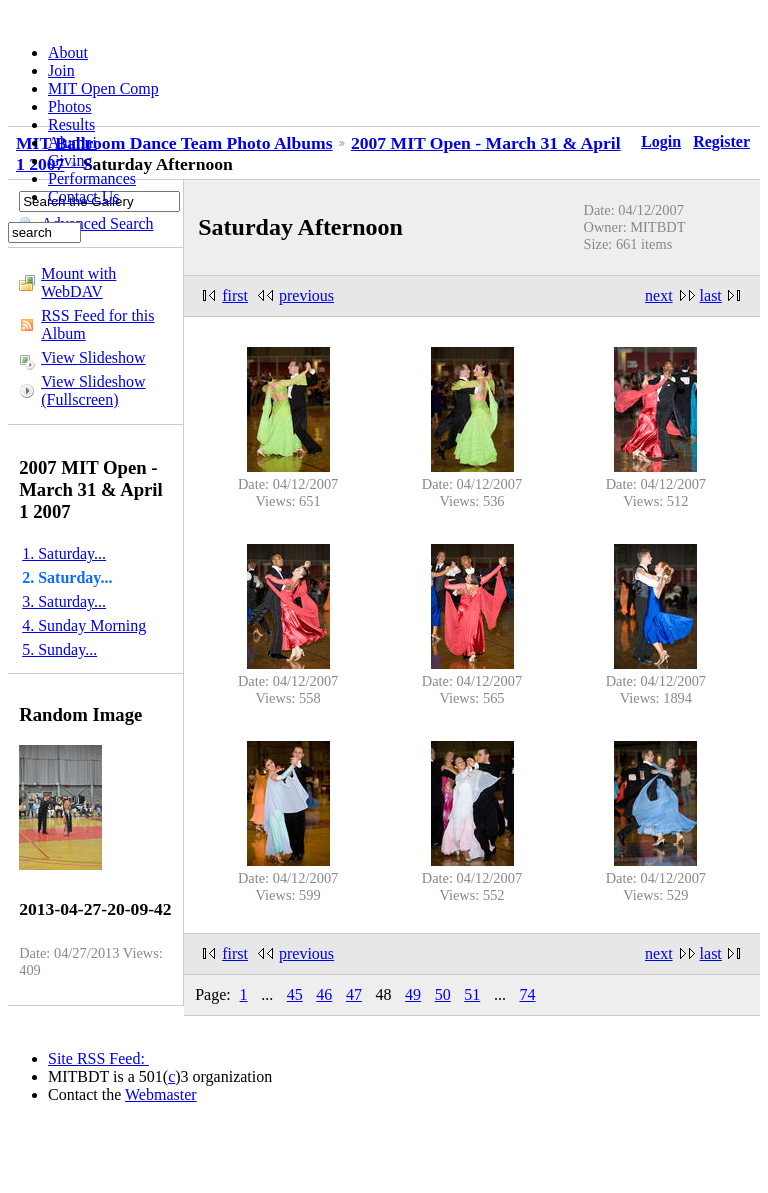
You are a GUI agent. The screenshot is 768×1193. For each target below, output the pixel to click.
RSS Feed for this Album (97, 324)
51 (472, 994)
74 (527, 994)
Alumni (72, 142)
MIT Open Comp (103, 88)
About (68, 52)
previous (306, 295)
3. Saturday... (64, 601)
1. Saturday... (64, 553)
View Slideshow (93, 357)
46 (324, 994)
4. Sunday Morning (84, 625)
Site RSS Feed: (98, 1058)
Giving (70, 160)
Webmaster (161, 1094)
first (235, 295)
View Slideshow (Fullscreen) (93, 390)
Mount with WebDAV (78, 282)
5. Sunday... (59, 649)
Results (71, 124)
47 (354, 994)
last (711, 295)
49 (413, 994)
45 (295, 994)
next (659, 295)
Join (61, 70)
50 (443, 994)
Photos (70, 106)
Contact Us (84, 196)
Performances (92, 178)
